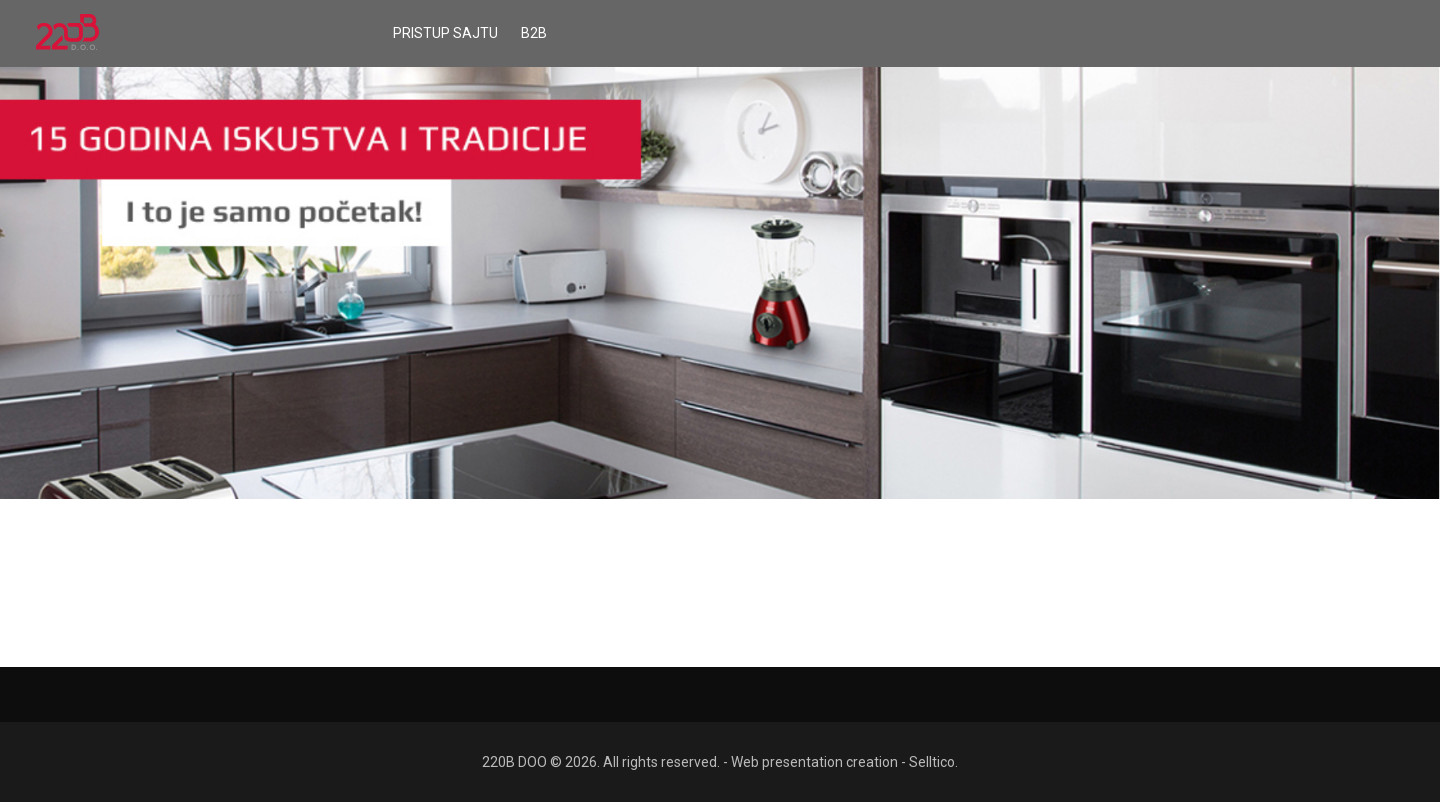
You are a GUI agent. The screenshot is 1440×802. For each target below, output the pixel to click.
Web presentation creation (814, 762)
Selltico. (933, 762)
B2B (534, 33)
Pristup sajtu (445, 33)
